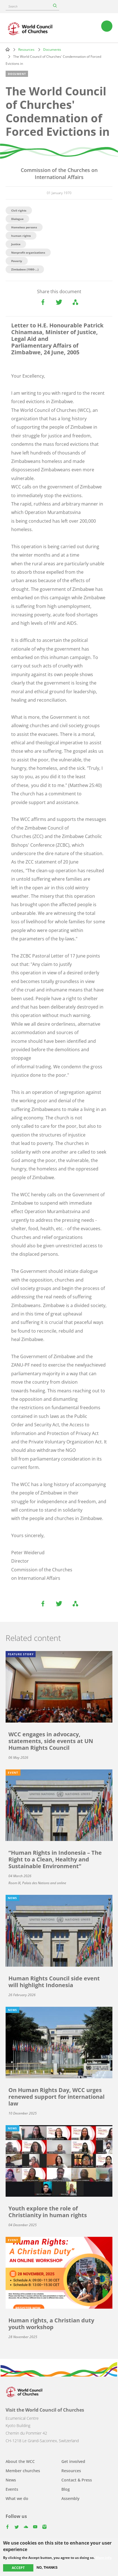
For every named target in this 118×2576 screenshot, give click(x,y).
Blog (65, 2489)
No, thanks (47, 2568)
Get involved (73, 2461)
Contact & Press (76, 2480)
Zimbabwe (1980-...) (24, 269)
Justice (15, 244)
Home (8, 49)
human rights (21, 236)
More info (104, 2558)
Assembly (70, 2498)
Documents (52, 49)
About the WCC (20, 2461)
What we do (17, 2498)
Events (12, 2489)
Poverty (16, 261)
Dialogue (17, 219)
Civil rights (18, 210)
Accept (18, 2567)
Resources (26, 49)
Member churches (23, 2470)
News (11, 2480)
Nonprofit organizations (28, 252)
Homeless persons (24, 227)
